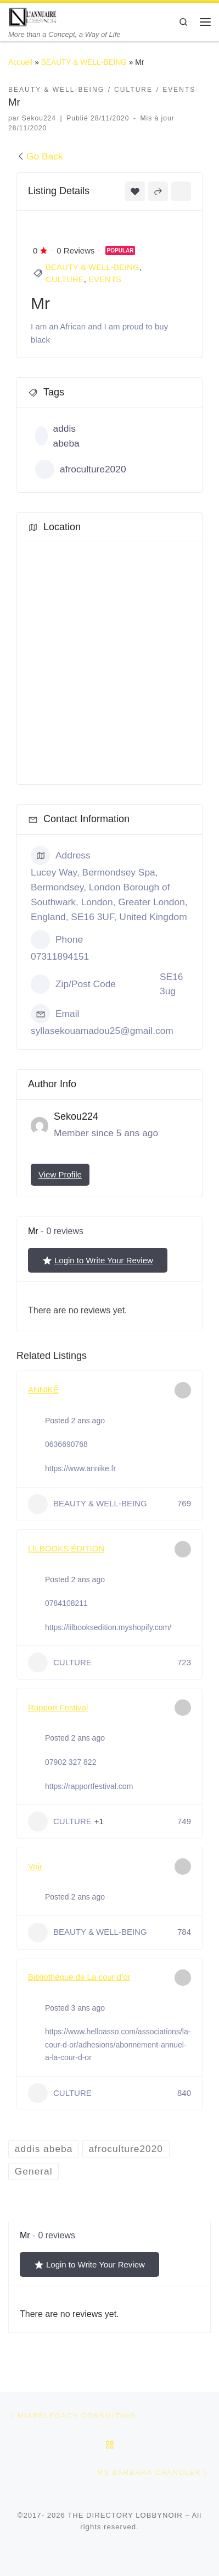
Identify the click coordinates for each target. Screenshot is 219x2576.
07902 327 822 (70, 1762)
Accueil (20, 62)
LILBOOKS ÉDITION (66, 1548)
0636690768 (66, 1444)
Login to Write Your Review (97, 1260)
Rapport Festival (58, 1707)
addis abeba (57, 436)
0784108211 (66, 1603)
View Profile (60, 1174)
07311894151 (60, 956)
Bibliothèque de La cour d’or (79, 1976)
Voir (35, 1866)
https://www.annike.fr (80, 1468)
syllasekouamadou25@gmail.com (102, 1030)
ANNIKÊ (43, 1389)
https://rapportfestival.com (89, 1786)
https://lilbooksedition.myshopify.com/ (108, 1627)
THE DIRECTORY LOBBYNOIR (125, 2516)
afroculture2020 (80, 469)
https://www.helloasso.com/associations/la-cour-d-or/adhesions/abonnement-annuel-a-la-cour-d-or (117, 2044)
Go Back (39, 156)
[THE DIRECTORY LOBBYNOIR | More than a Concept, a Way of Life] (33, 16)
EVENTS (104, 279)
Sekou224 (39, 118)
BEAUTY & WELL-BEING (84, 62)
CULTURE (65, 279)
